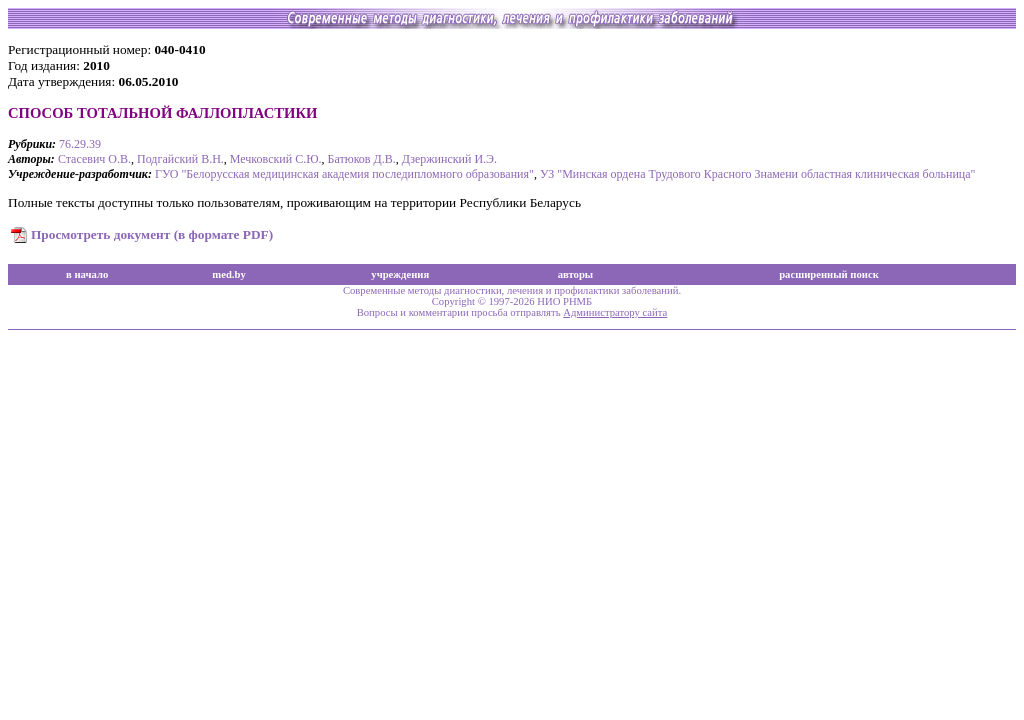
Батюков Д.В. (362, 159)
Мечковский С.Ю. (276, 159)
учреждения (400, 274)
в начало (87, 274)
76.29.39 (80, 144)
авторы (576, 274)
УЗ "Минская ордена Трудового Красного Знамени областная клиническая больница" (758, 174)
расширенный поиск (829, 274)
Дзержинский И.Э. (449, 159)
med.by (228, 274)
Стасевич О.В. (94, 159)
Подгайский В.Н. (180, 159)
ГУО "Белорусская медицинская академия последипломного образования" (344, 174)
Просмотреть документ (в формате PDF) (152, 234)
